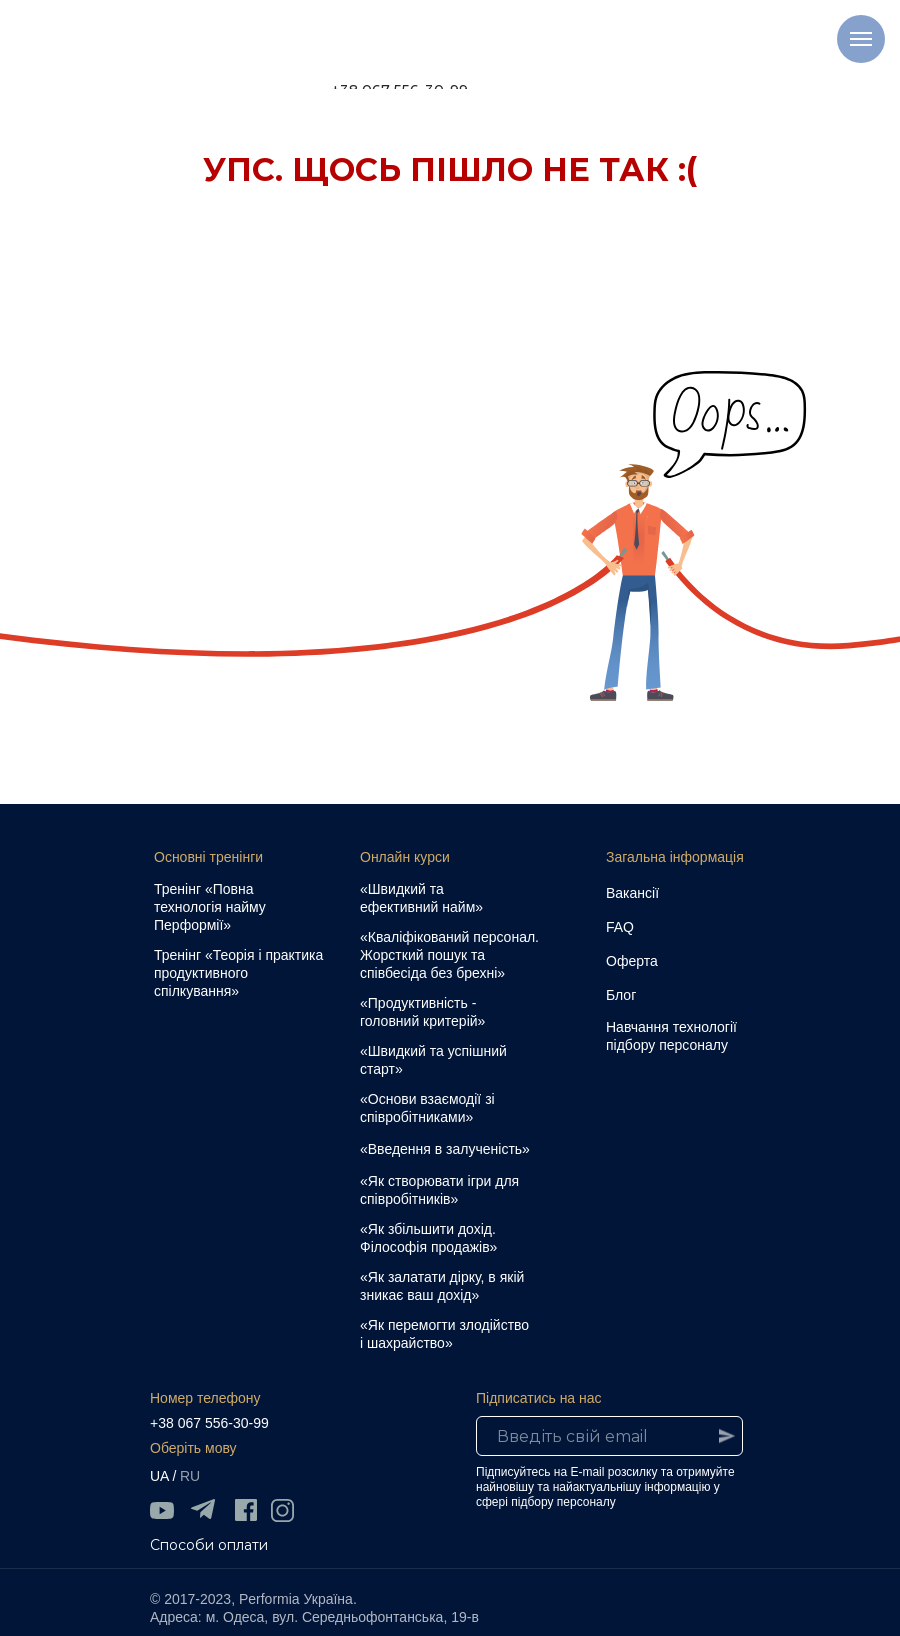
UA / (163, 1476)
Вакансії (632, 893)
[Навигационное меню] (861, 39)
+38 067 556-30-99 (209, 1423)
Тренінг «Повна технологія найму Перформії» (210, 907)
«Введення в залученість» (445, 1149)
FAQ (620, 927)
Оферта (632, 961)
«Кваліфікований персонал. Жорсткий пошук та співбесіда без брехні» (449, 955)
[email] (609, 1436)
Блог (621, 995)
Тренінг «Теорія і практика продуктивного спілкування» (238, 973)
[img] (162, 1510)
